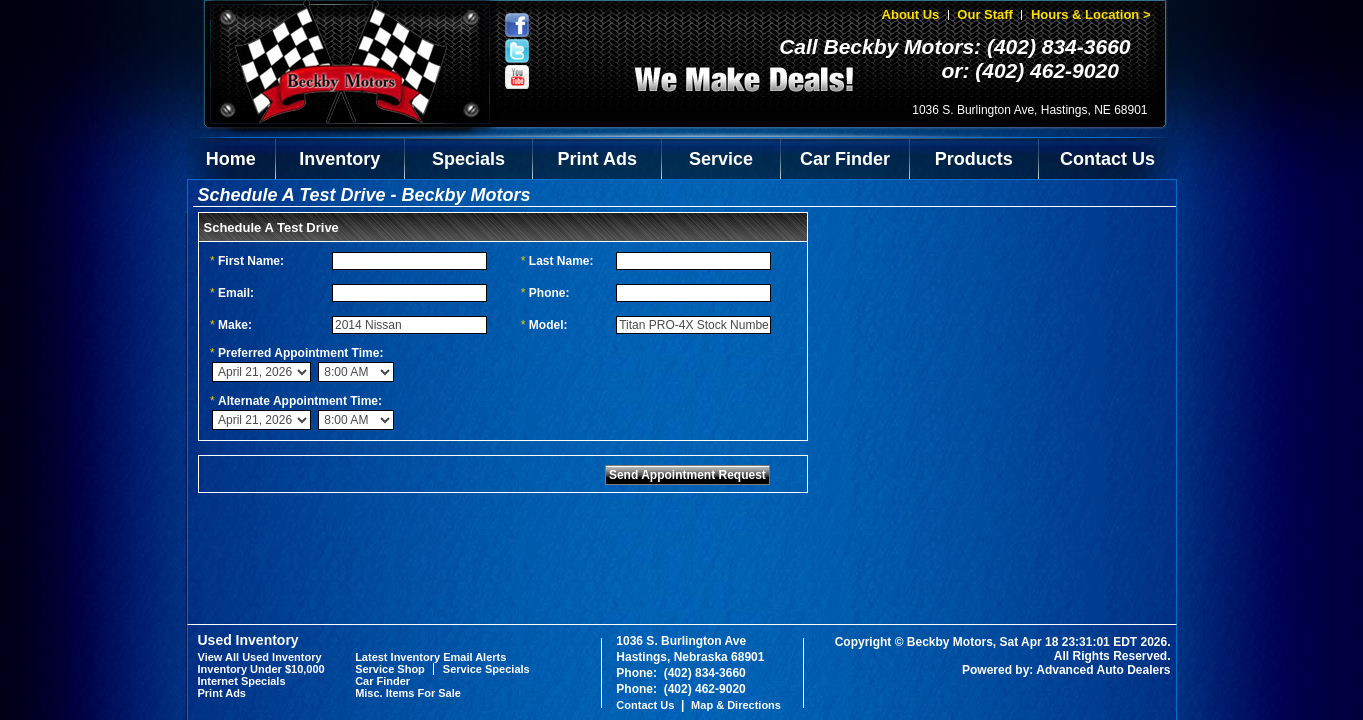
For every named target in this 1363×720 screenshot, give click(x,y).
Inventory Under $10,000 (261, 669)
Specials (468, 159)
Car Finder (845, 159)
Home (231, 159)
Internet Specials (242, 681)
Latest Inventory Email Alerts (430, 657)
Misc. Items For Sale (408, 693)
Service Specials (486, 669)
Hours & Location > (1091, 14)
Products (974, 159)
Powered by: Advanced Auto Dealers (1066, 670)
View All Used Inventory (260, 657)
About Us (911, 14)
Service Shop (390, 669)
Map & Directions (736, 705)
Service (721, 159)
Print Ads (597, 159)
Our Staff (985, 14)
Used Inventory (248, 640)
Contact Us (1107, 159)
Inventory (339, 159)
